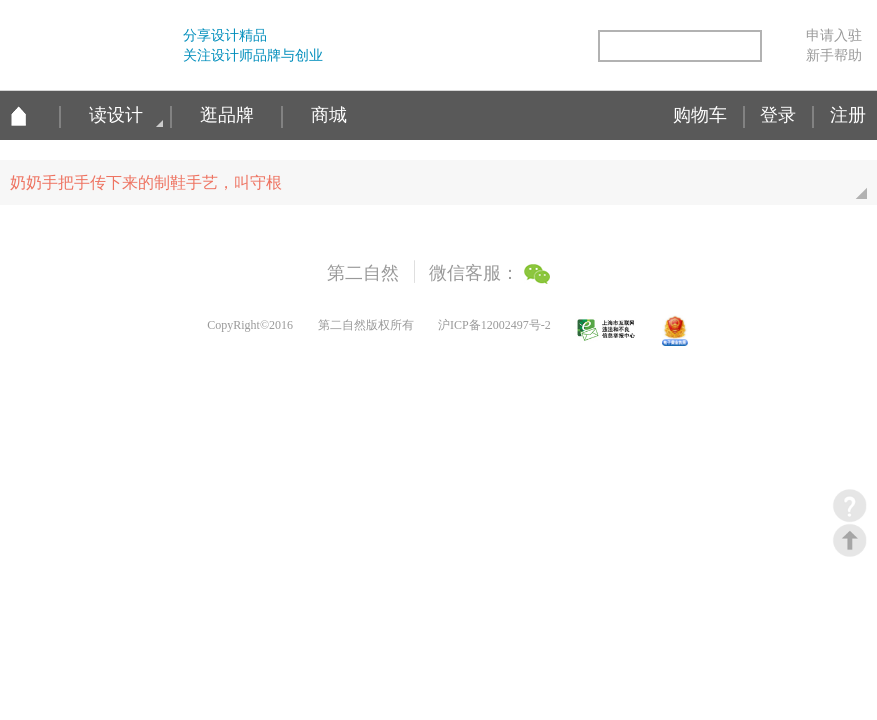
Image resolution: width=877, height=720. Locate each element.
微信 (527, 47)
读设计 (116, 115)
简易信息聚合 (569, 47)
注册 (848, 115)
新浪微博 (442, 47)
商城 (329, 115)
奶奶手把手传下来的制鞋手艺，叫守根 (443, 189)
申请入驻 (834, 35)
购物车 (700, 115)
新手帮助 (834, 55)
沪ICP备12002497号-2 (494, 325)
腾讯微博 (484, 47)
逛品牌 (227, 115)
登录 (778, 115)
